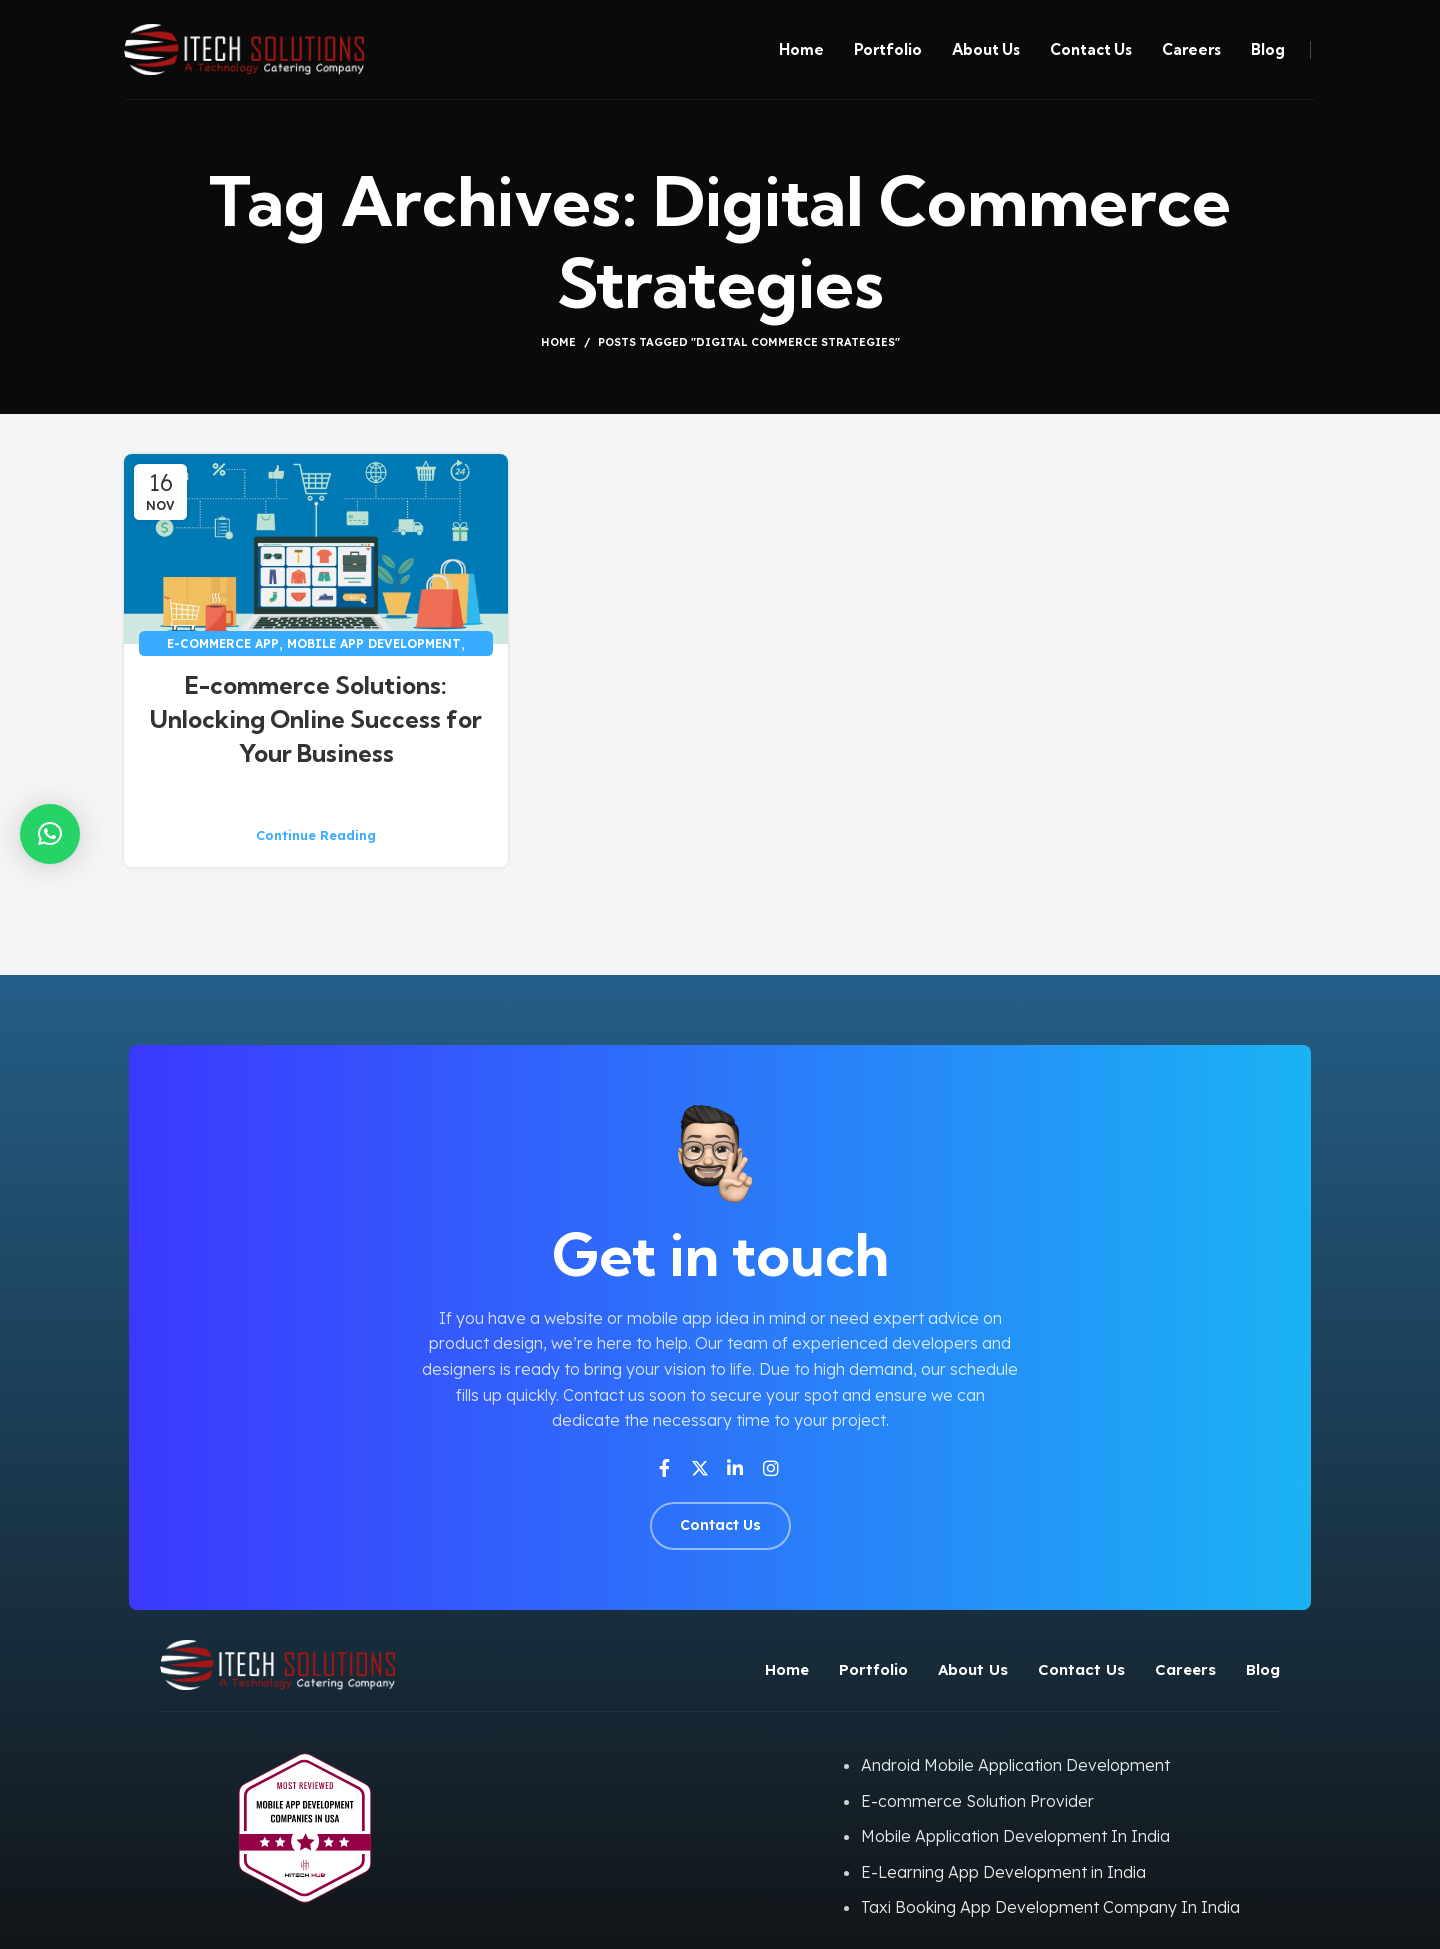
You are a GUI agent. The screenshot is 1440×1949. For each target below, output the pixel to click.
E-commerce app (223, 643)
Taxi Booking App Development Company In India (1050, 1907)
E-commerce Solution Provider (977, 1801)
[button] (50, 834)
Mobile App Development (374, 643)
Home (558, 342)
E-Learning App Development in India (1003, 1872)
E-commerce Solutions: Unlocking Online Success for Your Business (316, 718)
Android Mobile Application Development (1015, 1765)
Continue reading (316, 835)
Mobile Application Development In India (1015, 1836)
